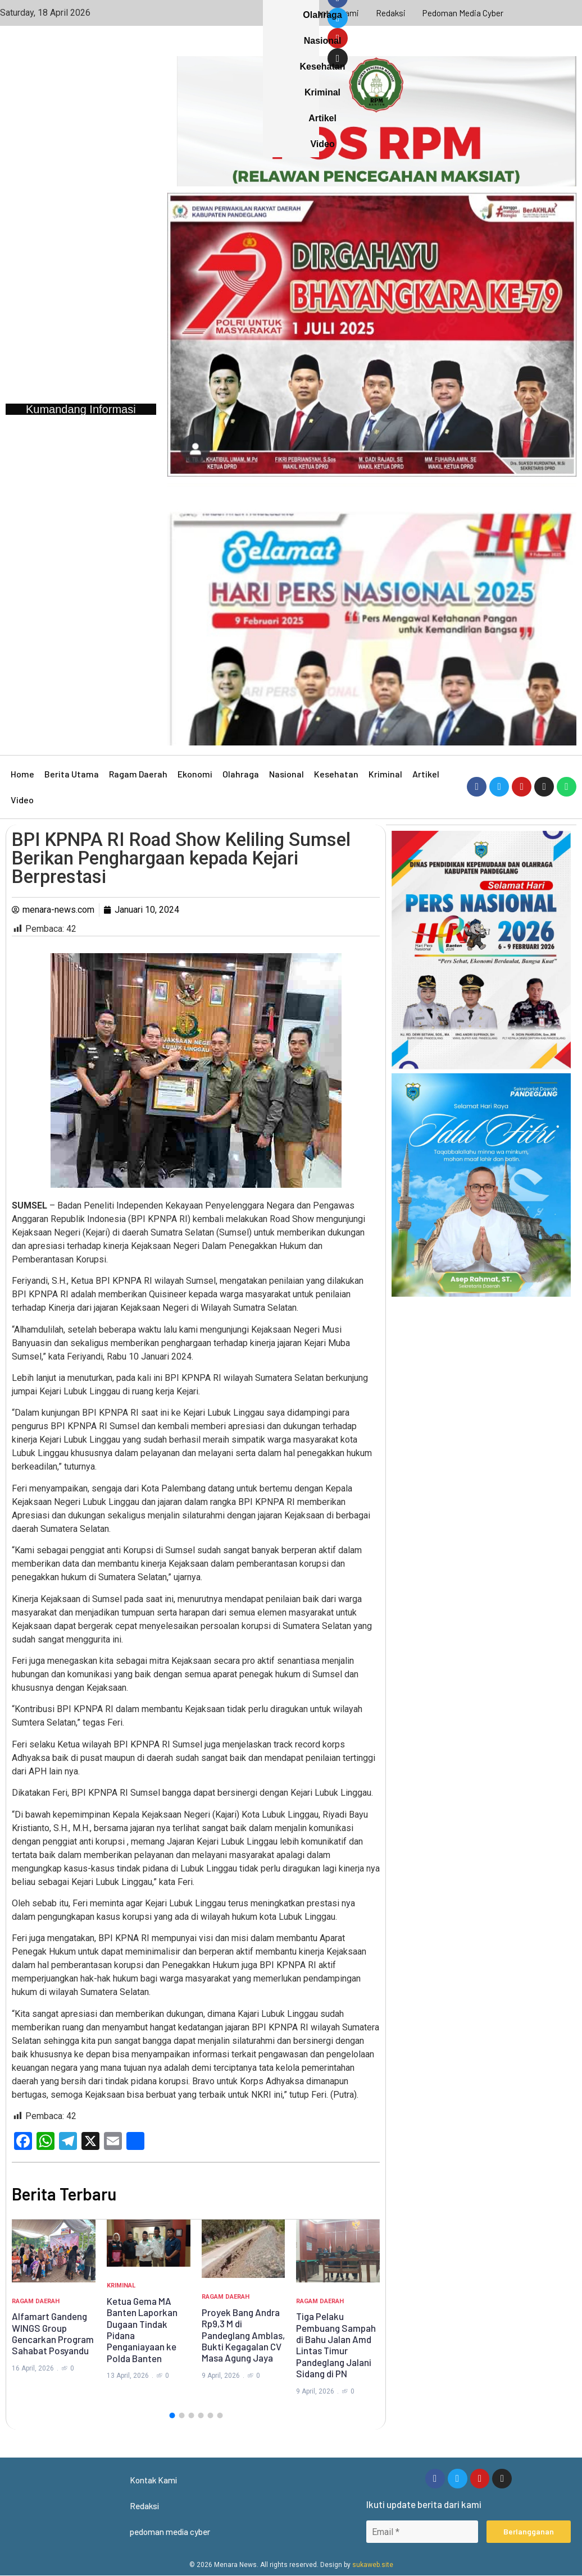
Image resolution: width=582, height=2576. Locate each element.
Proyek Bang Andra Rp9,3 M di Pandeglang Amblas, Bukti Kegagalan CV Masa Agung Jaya (243, 2335)
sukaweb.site (372, 2565)
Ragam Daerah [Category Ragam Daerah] (36, 2301)
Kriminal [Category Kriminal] (121, 2285)
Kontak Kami (334, 12)
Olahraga (240, 773)
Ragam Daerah (138, 773)
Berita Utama (71, 773)
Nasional (286, 773)
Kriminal (385, 773)
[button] (172, 2415)
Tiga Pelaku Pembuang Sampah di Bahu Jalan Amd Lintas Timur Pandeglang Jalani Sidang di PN (336, 2344)
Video (22, 799)
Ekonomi (195, 773)
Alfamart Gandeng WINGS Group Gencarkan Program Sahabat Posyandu (53, 2333)
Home (22, 773)
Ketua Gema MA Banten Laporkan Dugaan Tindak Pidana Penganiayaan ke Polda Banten (142, 2329)
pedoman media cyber (464, 12)
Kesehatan (336, 773)
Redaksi (391, 12)
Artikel (425, 773)
